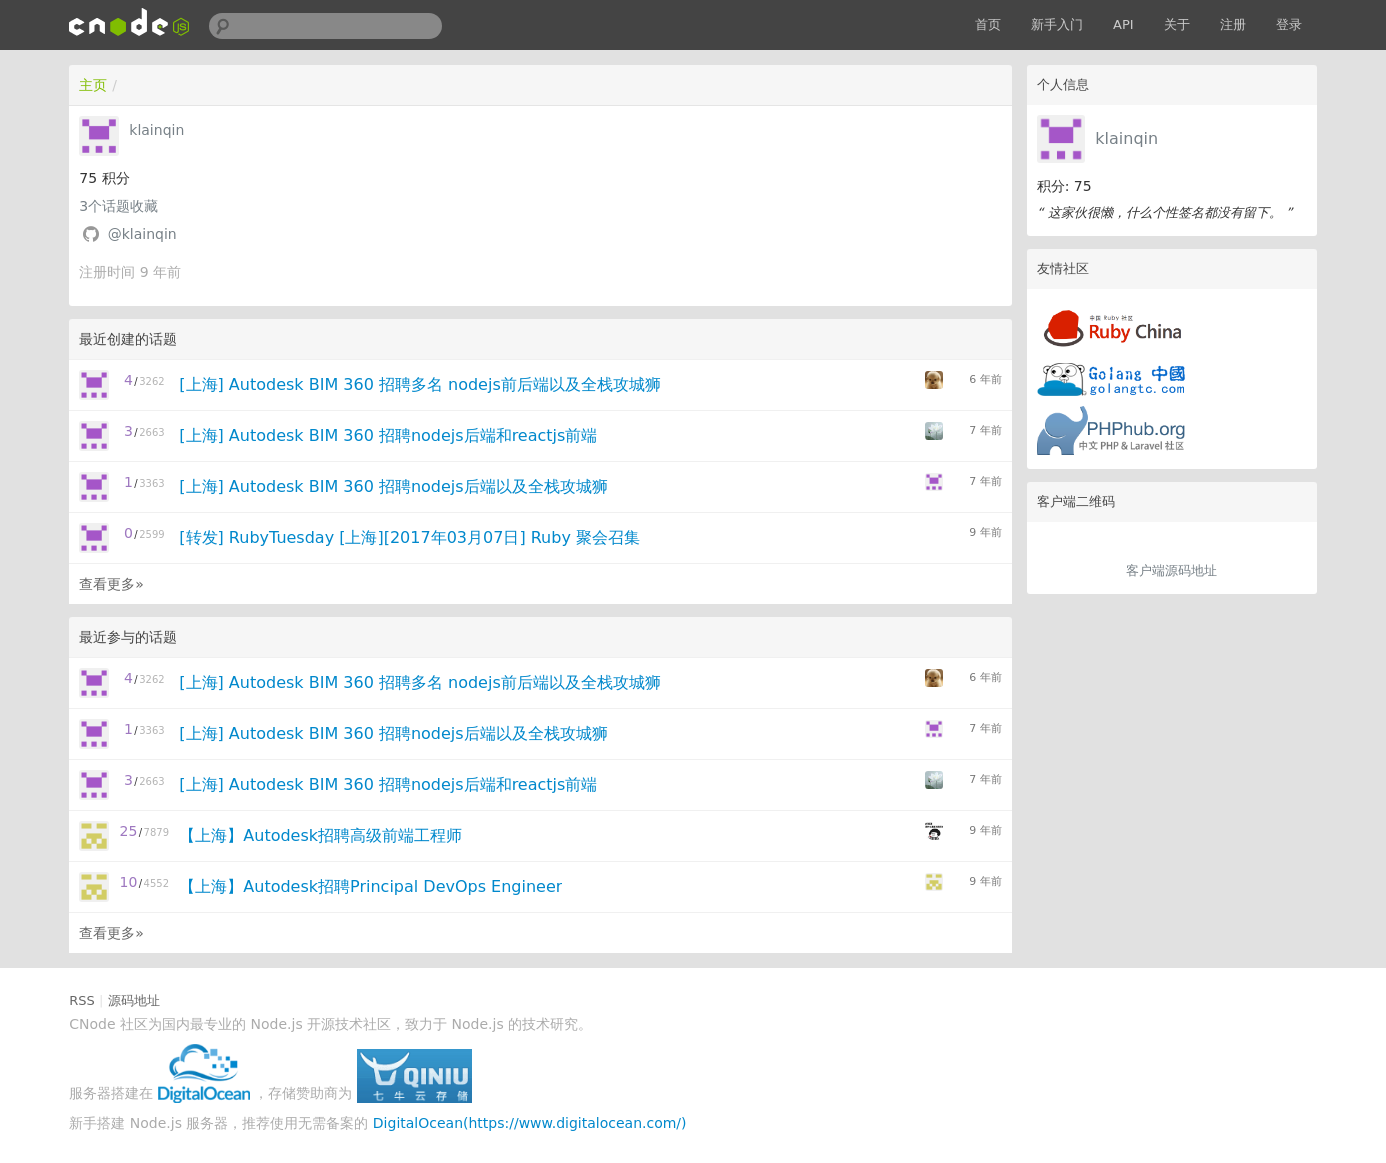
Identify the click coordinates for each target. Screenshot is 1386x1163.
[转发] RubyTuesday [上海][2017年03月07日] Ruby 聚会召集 (409, 537)
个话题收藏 (118, 206)
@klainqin (142, 234)
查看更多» (111, 584)
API (1123, 24)
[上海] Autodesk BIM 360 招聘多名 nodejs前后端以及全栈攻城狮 (419, 384)
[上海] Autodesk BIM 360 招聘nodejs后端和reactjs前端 (388, 435)
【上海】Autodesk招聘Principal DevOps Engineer (370, 886)
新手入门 (1057, 24)
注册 (1233, 24)
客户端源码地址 (1171, 570)
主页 (93, 85)
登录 (1289, 24)
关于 (1177, 24)
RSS (82, 1000)
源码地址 (134, 1000)
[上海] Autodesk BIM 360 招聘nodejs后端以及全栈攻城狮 (393, 486)
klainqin (1126, 138)
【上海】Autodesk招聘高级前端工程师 (320, 835)
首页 (988, 24)
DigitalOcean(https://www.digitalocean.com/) (530, 1123)
